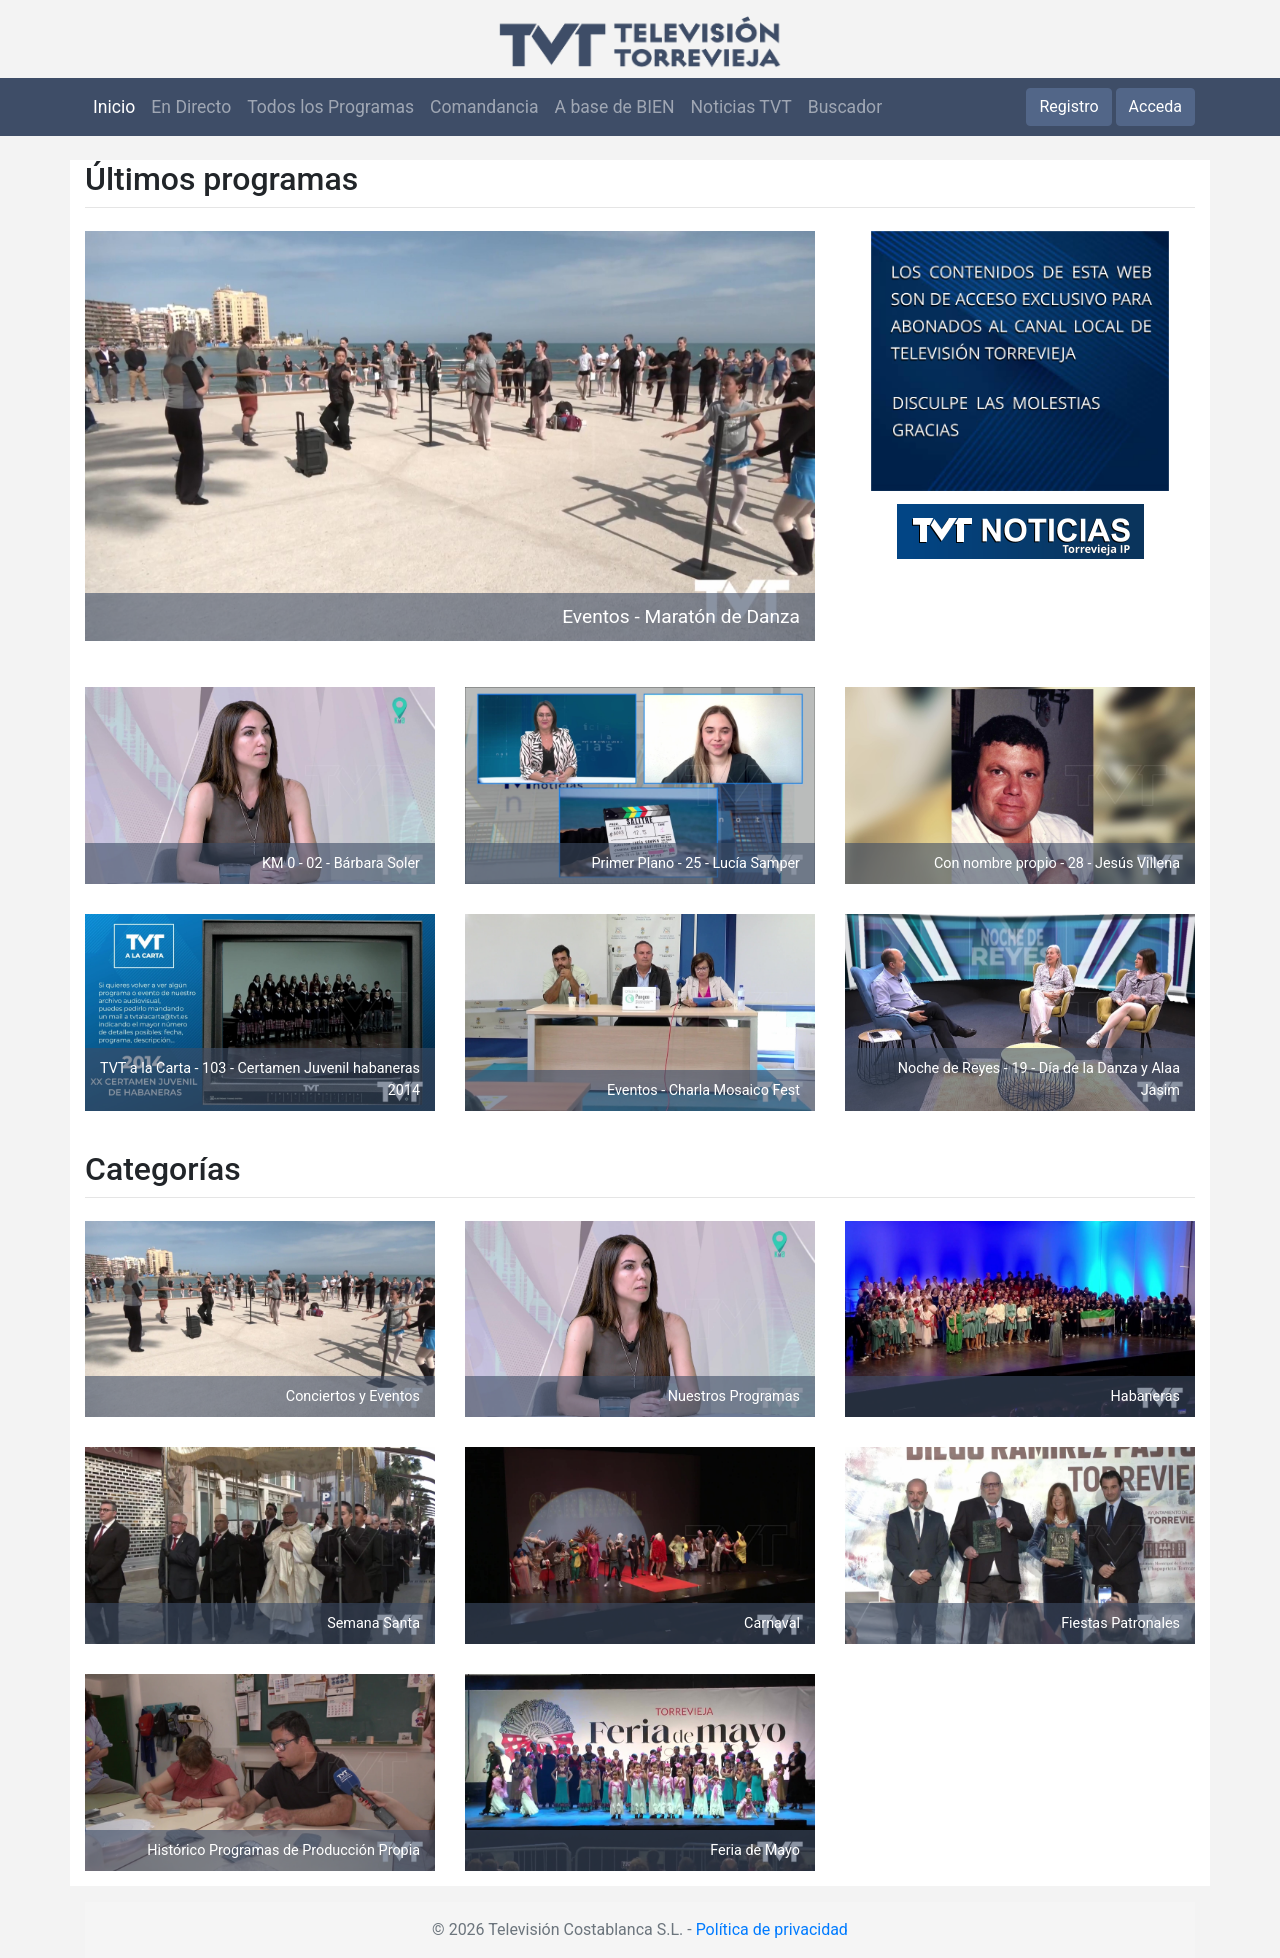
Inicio (114, 107)
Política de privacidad (772, 1929)
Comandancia (484, 107)
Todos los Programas (330, 107)
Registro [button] (1068, 106)
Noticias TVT (741, 107)
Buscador (845, 107)
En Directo (191, 107)
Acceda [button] (1155, 106)
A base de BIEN (615, 107)
